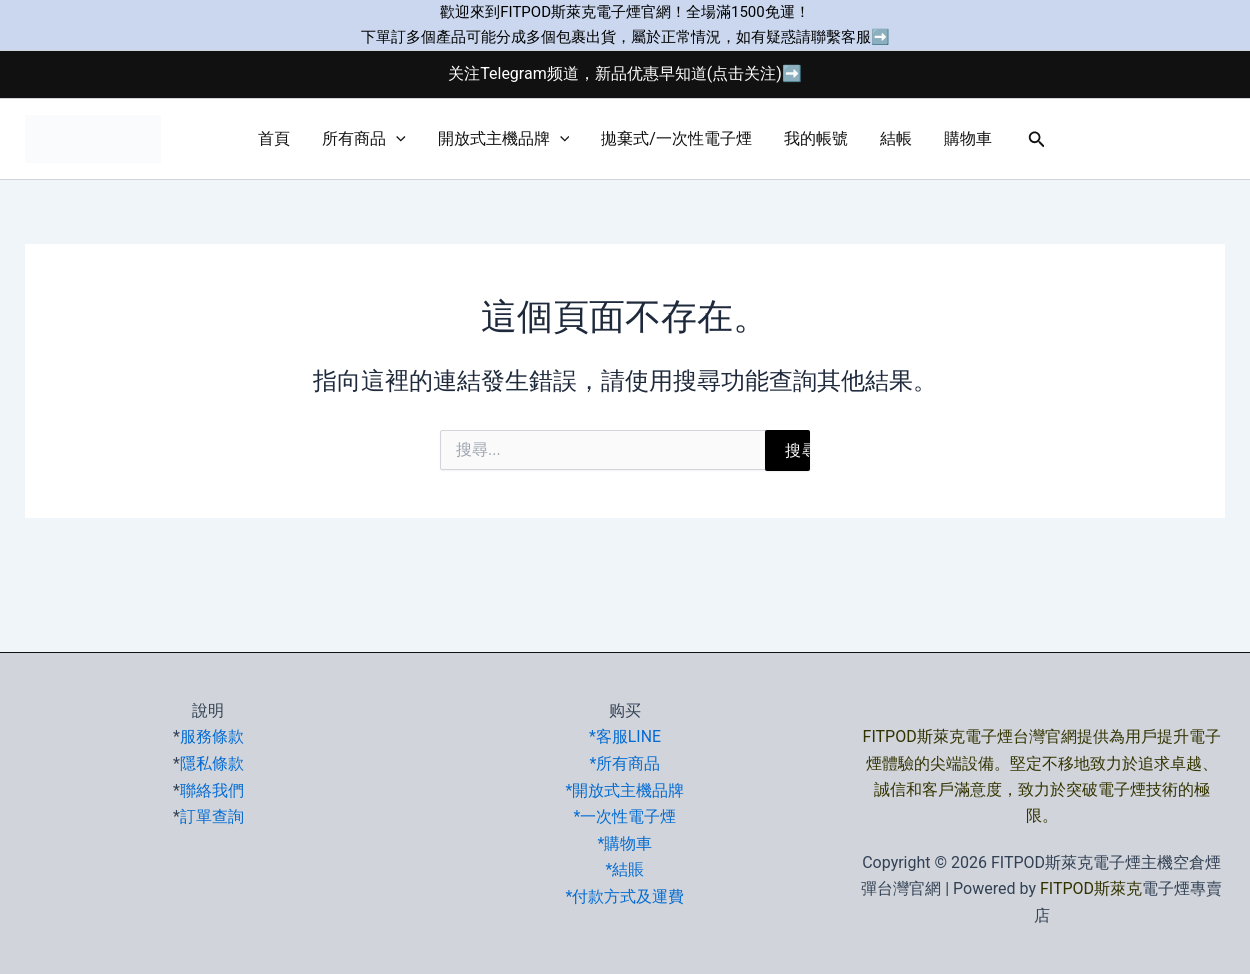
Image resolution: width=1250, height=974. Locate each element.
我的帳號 (816, 138)
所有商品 (364, 139)
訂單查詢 (212, 815)
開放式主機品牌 (504, 139)
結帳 (896, 138)
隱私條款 (212, 763)
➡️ (880, 37)
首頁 (274, 138)
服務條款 (212, 736)
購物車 (968, 138)
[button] (396, 139)
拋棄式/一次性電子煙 (676, 138)
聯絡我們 (212, 789)
